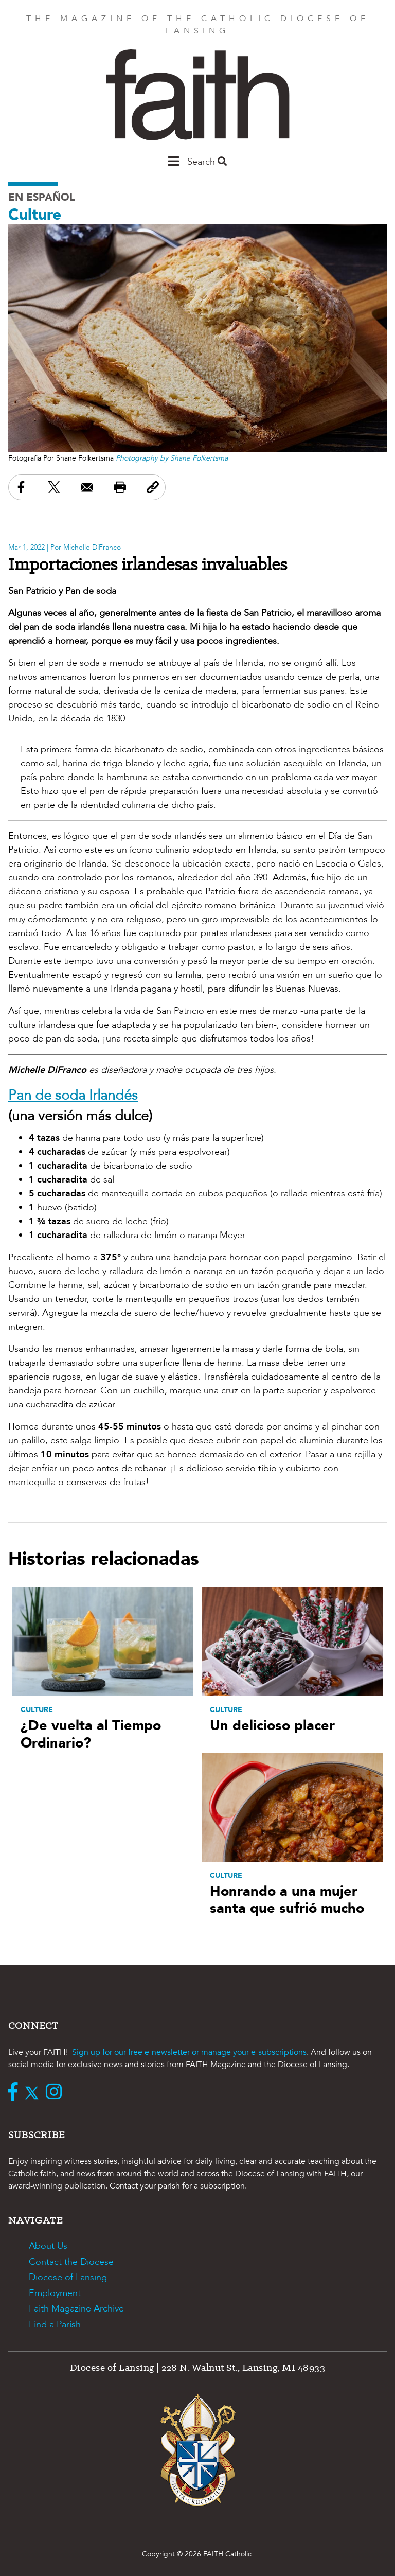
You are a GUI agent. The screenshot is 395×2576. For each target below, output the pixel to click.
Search (207, 161)
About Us (48, 2245)
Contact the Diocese (71, 2261)
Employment (55, 2293)
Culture (34, 214)
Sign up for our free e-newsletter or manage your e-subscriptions (189, 2052)
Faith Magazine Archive (76, 2308)
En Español (41, 197)
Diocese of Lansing (68, 2277)
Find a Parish (55, 2324)
